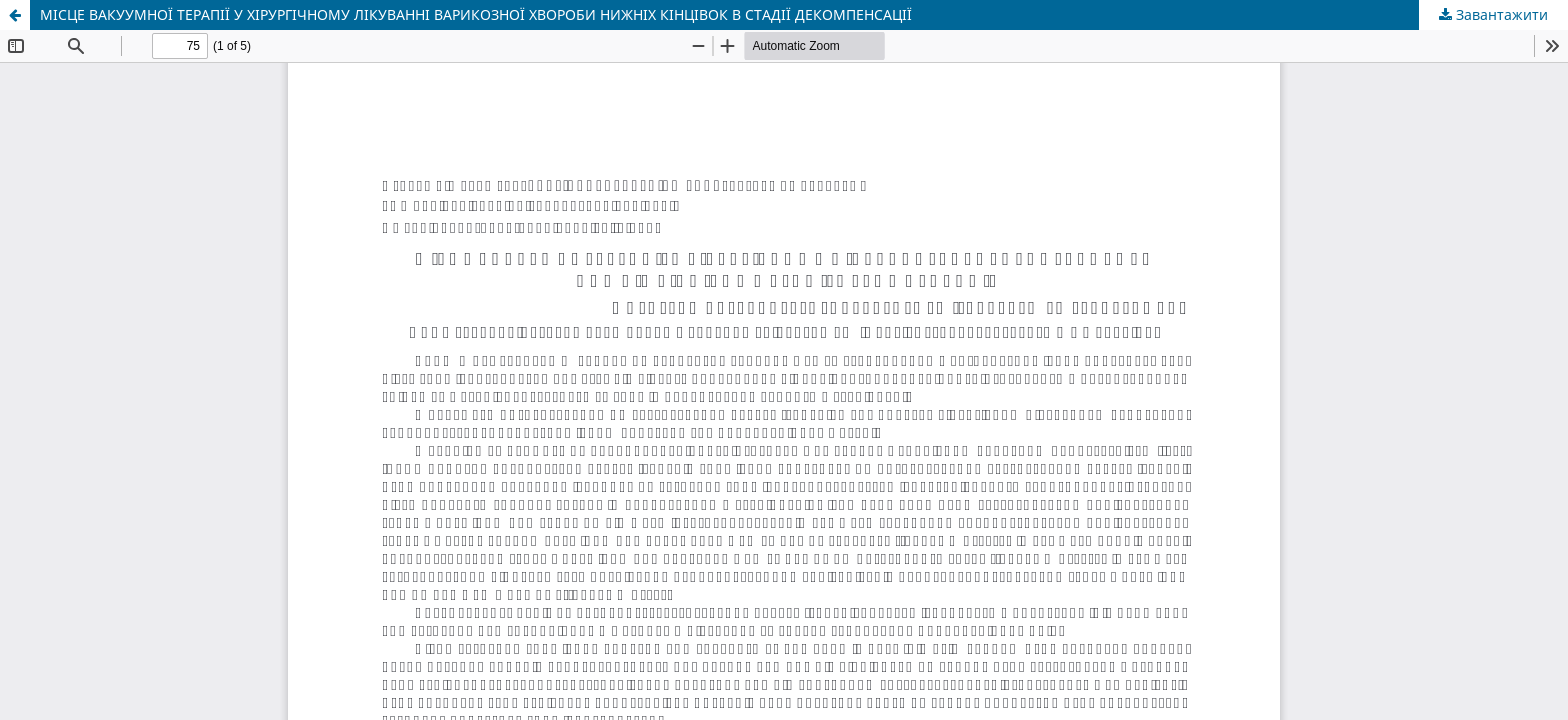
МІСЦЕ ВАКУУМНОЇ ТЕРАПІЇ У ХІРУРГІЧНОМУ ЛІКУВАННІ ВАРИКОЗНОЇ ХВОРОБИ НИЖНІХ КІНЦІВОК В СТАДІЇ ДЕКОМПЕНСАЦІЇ (476, 14)
